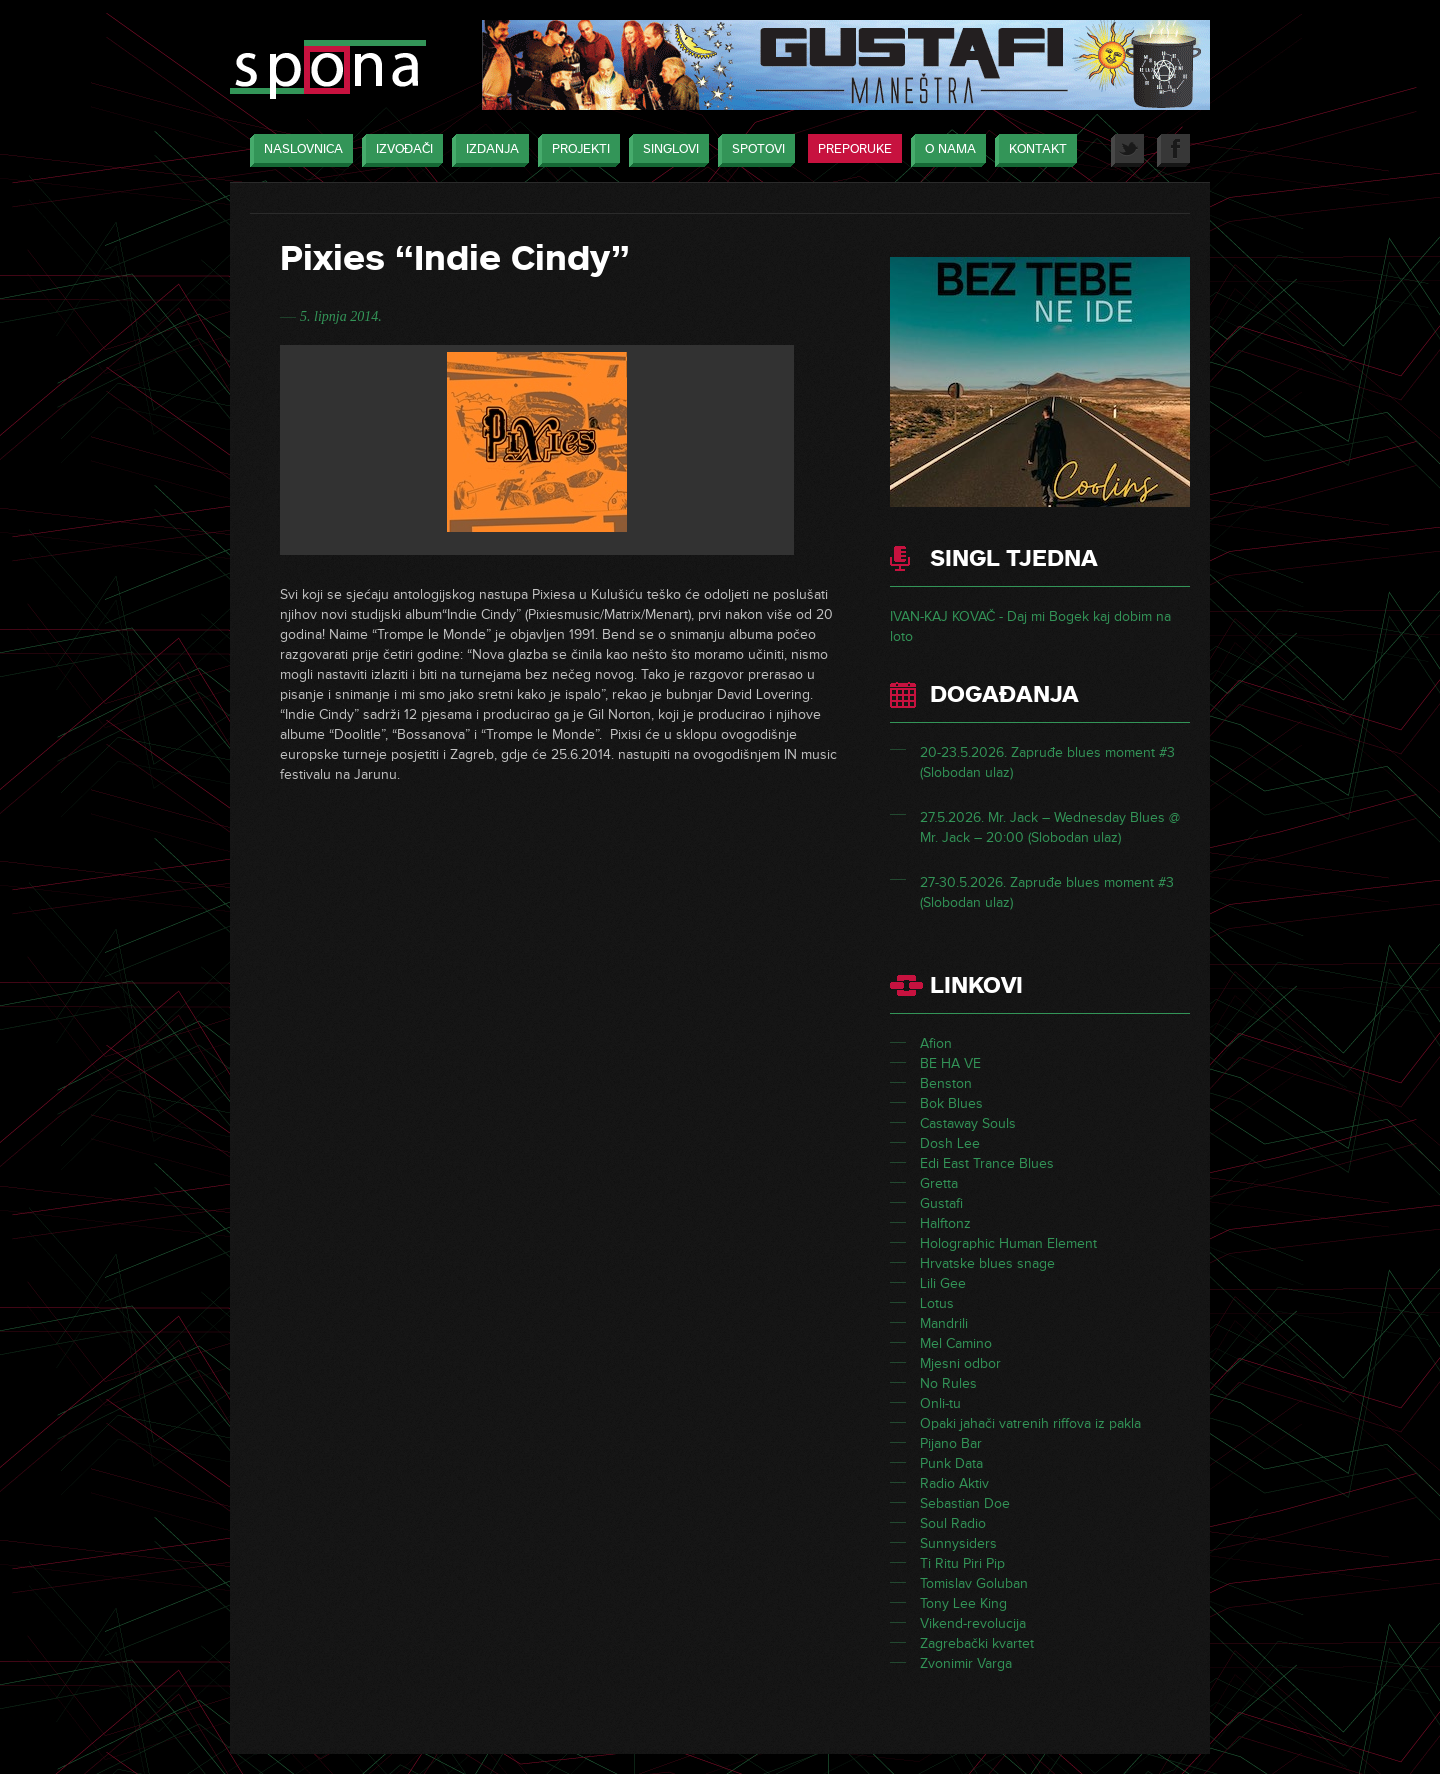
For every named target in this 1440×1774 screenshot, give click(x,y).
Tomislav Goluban (974, 1583)
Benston (946, 1083)
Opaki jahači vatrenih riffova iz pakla (1030, 1423)
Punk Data (951, 1463)
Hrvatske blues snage (987, 1263)
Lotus (937, 1303)
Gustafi (941, 1203)
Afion (936, 1043)
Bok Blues (951, 1103)
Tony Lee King (963, 1603)
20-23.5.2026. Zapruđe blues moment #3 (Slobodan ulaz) (1047, 764)
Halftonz (945, 1223)
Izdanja (487, 150)
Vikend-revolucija (973, 1623)
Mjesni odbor (960, 1363)
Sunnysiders (958, 1543)
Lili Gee (943, 1283)
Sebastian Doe (965, 1503)
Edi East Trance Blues (987, 1163)
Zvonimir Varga (966, 1663)
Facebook (1173, 150)
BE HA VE (950, 1063)
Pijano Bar (951, 1443)
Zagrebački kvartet (977, 1643)
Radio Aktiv (954, 1483)
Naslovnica (298, 150)
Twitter (1127, 150)
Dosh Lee (950, 1143)
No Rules (948, 1383)
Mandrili (944, 1323)
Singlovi (666, 150)
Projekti (576, 150)
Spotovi (753, 150)
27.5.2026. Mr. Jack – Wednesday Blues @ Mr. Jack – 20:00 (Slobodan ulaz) (1050, 829)
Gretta (939, 1183)
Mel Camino (956, 1343)
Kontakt (1033, 150)
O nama (945, 150)
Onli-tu (940, 1403)
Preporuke (855, 149)
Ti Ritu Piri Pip (962, 1563)
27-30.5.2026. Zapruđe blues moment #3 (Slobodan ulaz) (1047, 894)
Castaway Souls (968, 1123)
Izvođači (399, 150)
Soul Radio (953, 1523)
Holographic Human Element (1008, 1243)
